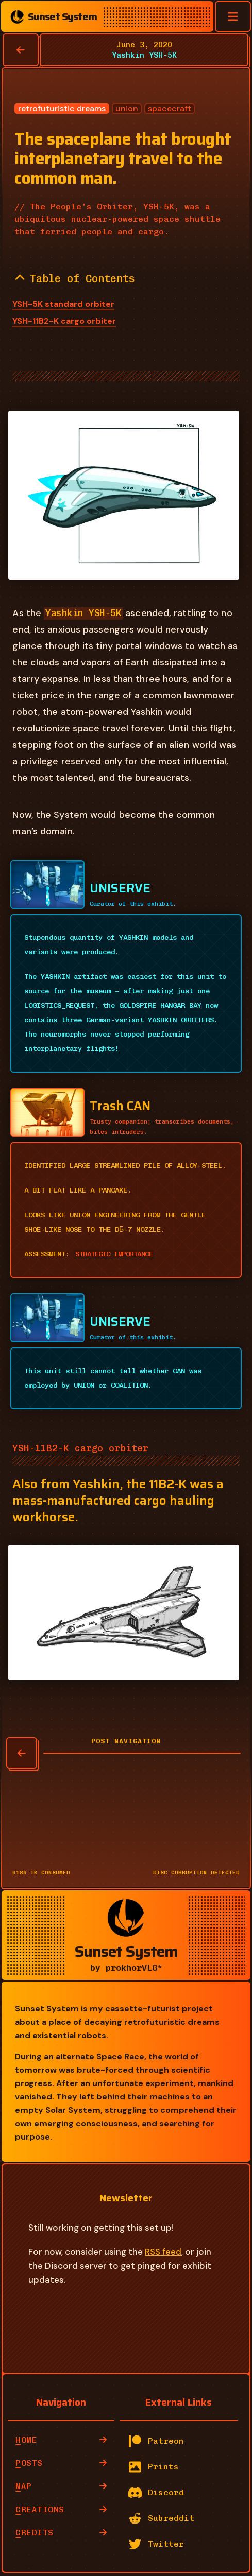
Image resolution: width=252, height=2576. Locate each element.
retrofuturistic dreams (62, 108)
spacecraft (169, 108)
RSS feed (163, 2251)
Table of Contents (75, 278)
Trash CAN (120, 1106)
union (126, 108)
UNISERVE (120, 888)
